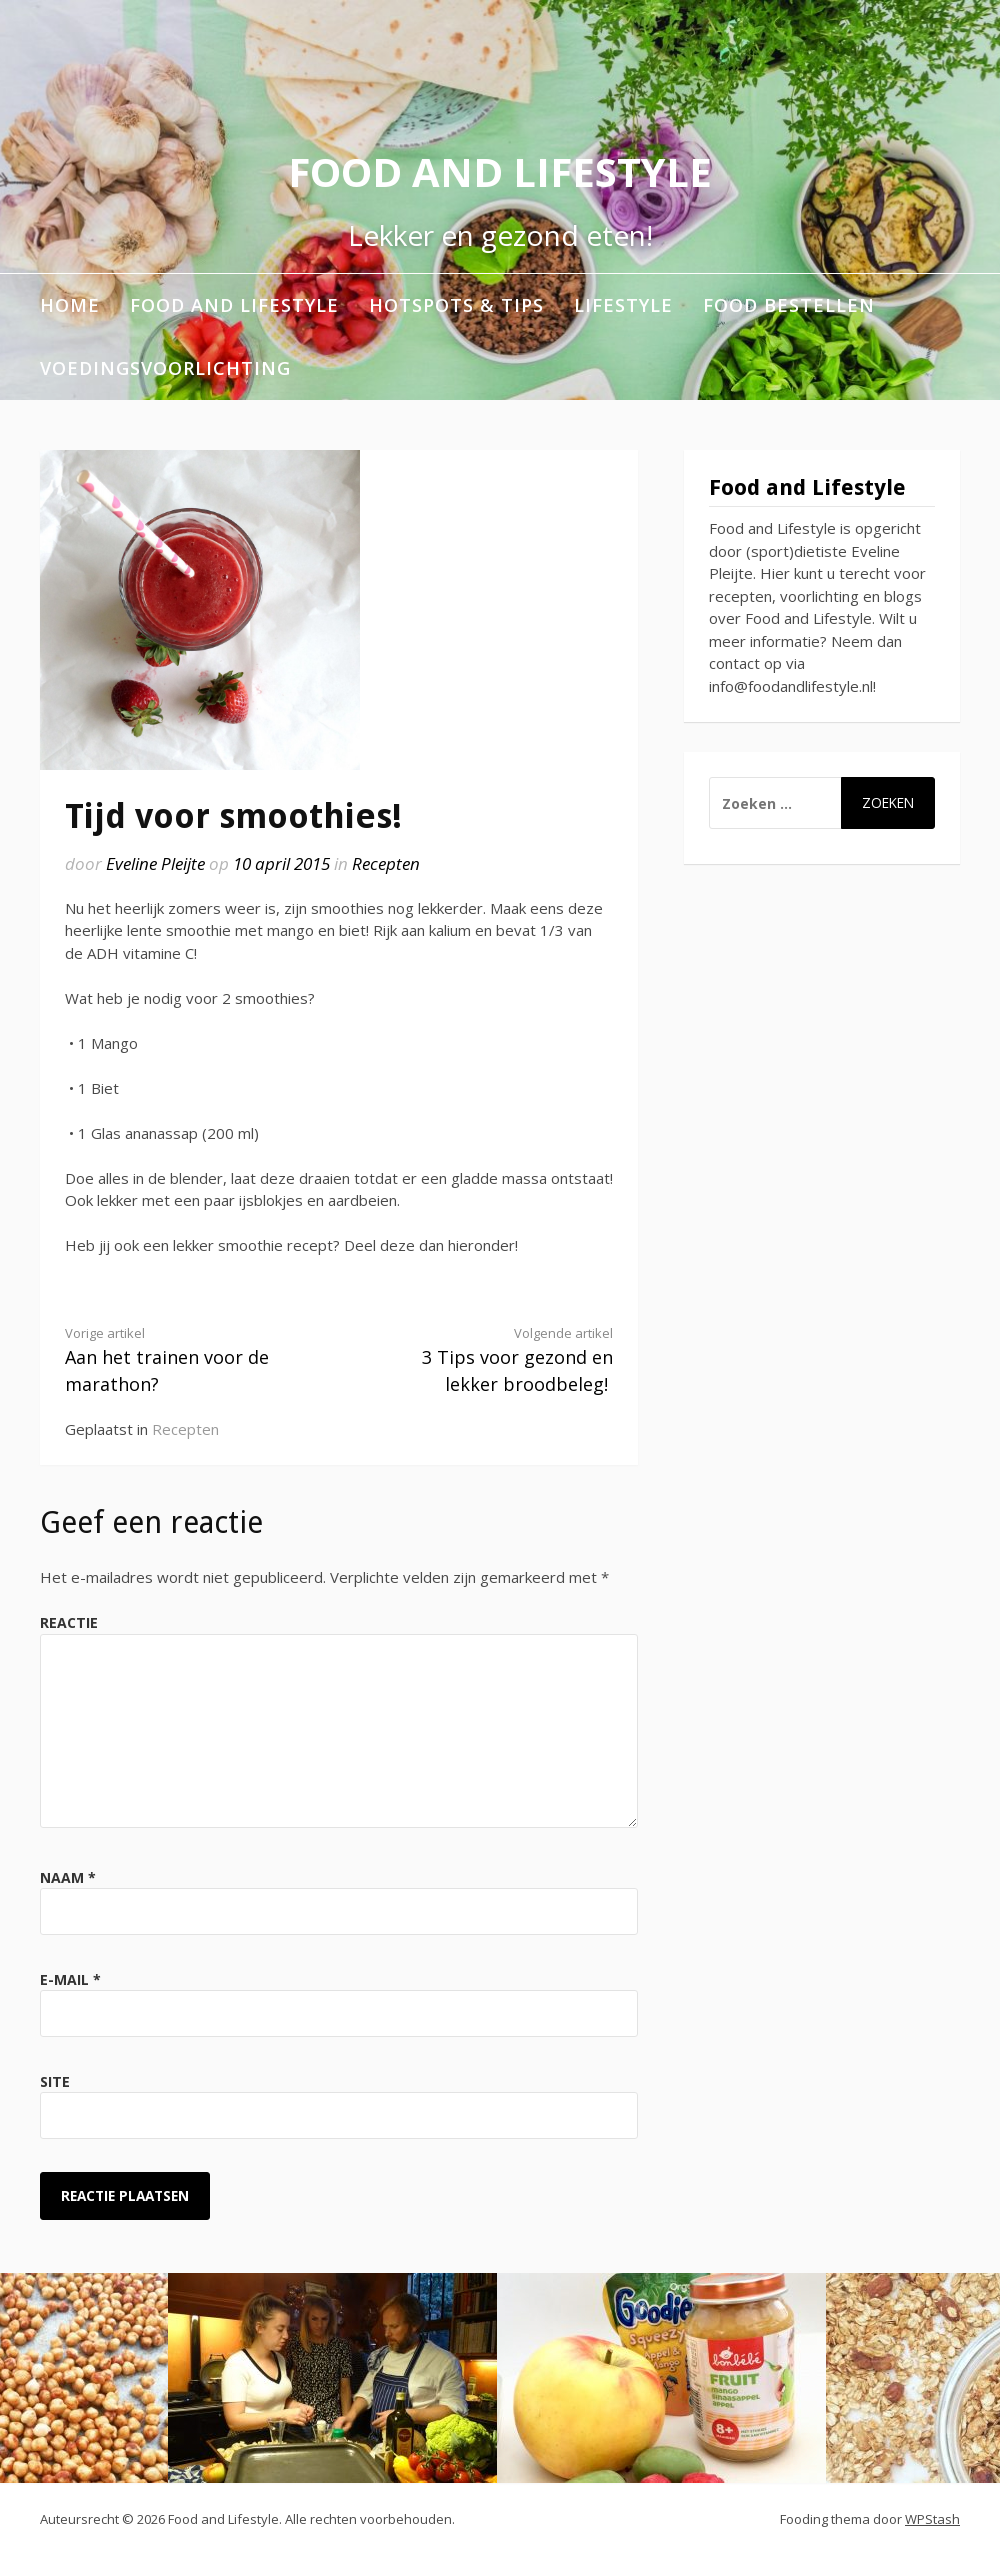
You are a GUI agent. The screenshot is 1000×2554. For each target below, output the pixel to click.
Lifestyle (623, 305)
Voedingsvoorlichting (165, 368)
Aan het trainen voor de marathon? (188, 1360)
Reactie (69, 1622)
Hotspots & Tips (456, 305)
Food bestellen (789, 305)
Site (55, 2081)
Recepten (386, 863)
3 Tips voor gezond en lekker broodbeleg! (489, 1360)
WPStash (932, 2519)
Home (70, 305)
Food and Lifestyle (500, 171)
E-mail (70, 1979)
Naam (68, 1877)
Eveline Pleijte (155, 863)
